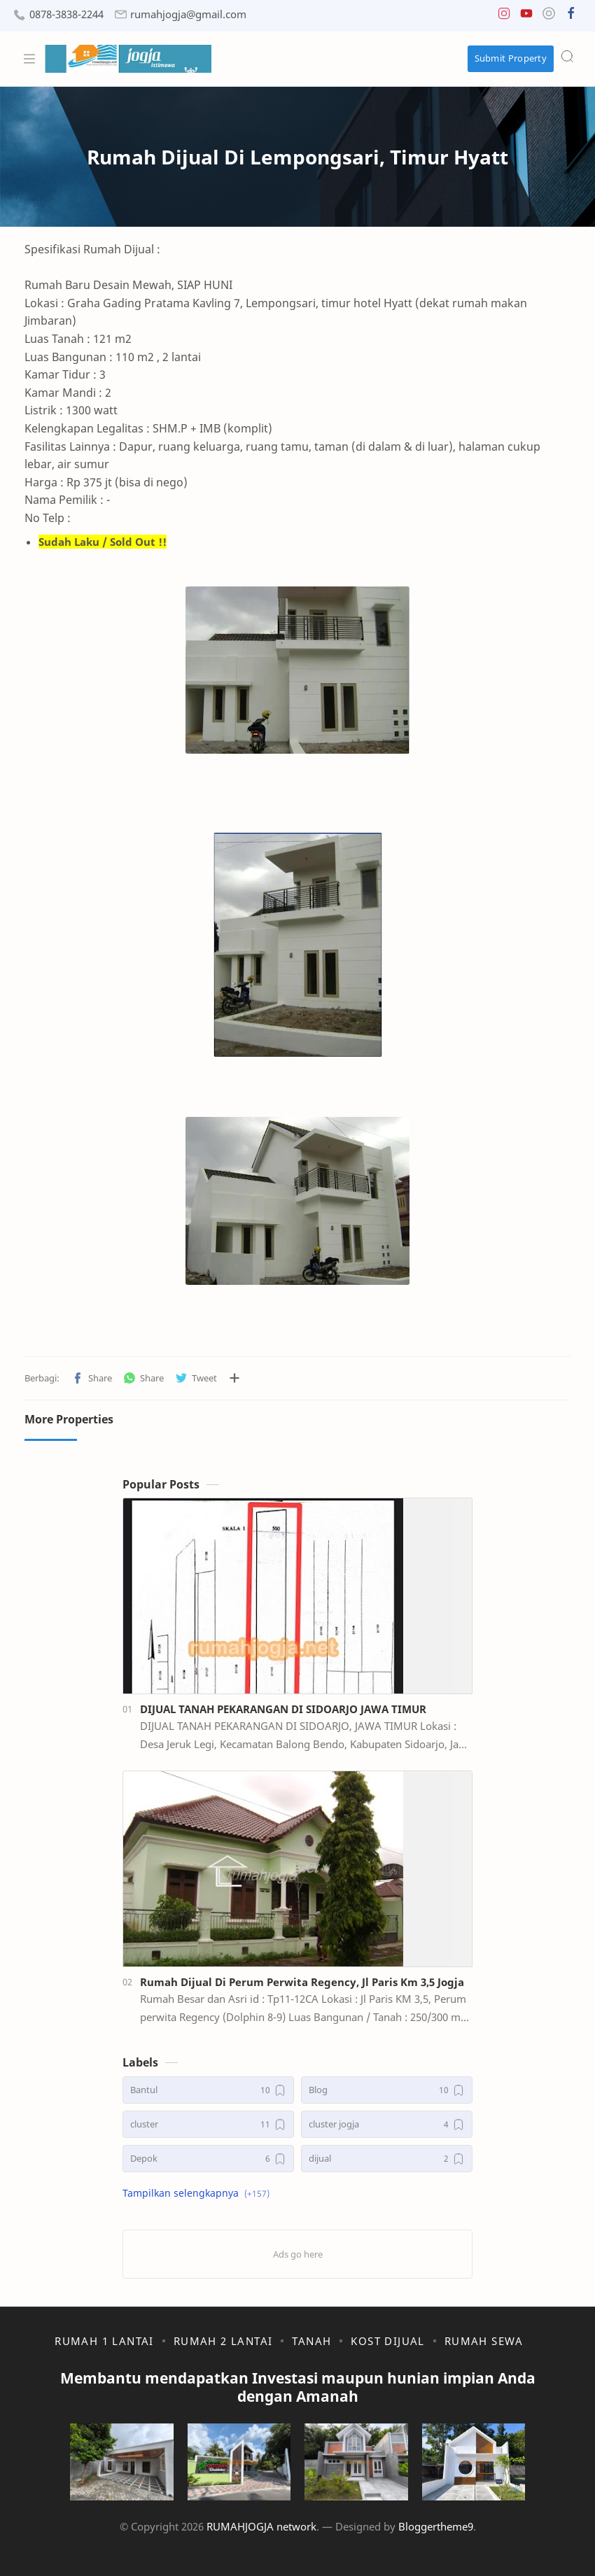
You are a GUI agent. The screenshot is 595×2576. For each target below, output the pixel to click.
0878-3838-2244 (66, 14)
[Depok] (208, 2158)
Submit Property (511, 58)
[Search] (567, 55)
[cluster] (208, 2124)
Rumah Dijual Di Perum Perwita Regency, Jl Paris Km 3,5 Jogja (302, 1982)
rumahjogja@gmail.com (188, 14)
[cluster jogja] (386, 2124)
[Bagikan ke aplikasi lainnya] (234, 1378)
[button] (504, 16)
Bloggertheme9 (435, 2526)
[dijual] (386, 2158)
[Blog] (386, 2090)
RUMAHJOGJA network (261, 2526)
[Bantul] (208, 2090)
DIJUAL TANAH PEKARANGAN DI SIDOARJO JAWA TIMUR (283, 1709)
